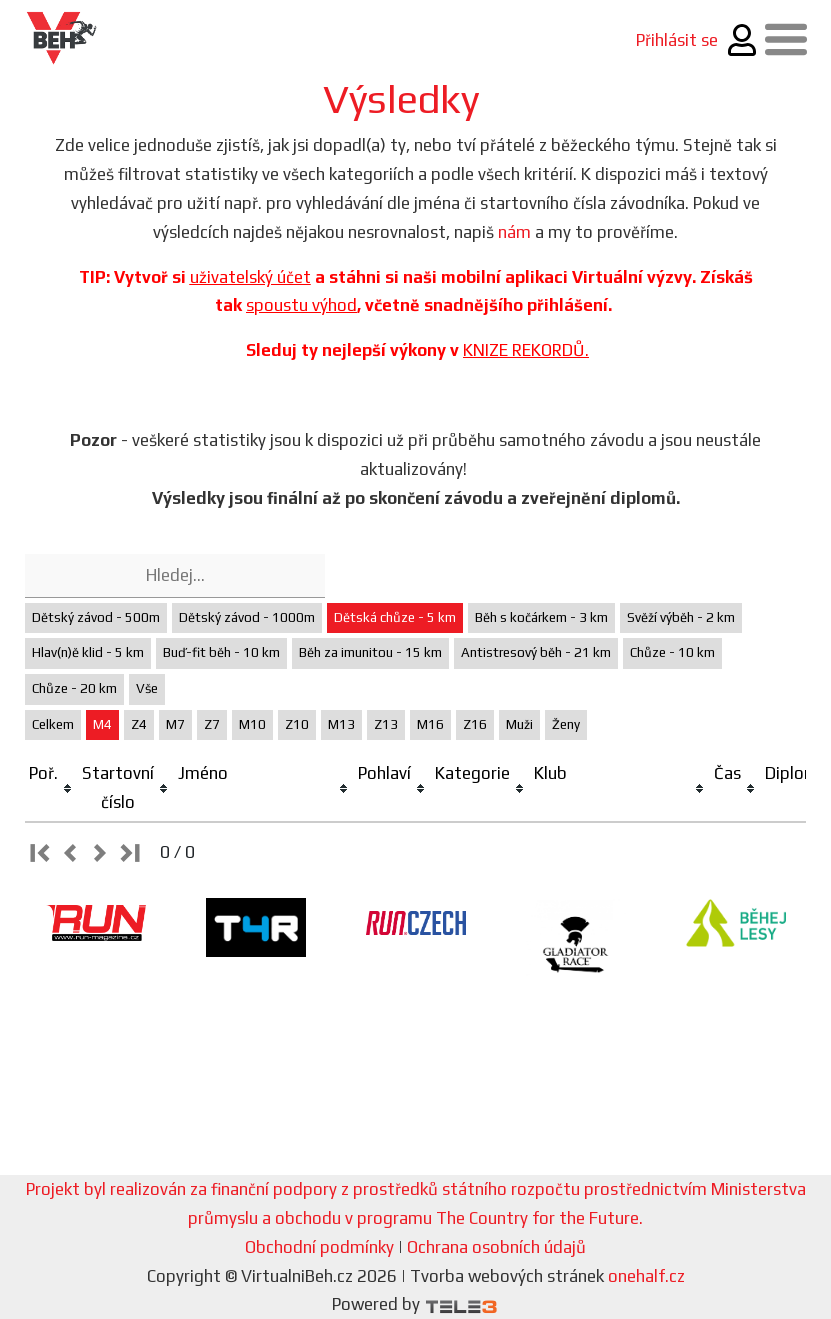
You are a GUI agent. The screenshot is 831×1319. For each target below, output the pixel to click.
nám (514, 232)
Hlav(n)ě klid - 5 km (88, 652)
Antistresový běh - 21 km (536, 652)
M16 (430, 724)
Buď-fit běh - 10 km (221, 652)
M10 (252, 724)
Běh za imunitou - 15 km (370, 652)
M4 (102, 724)
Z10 (297, 724)
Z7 (212, 724)
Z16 (475, 724)
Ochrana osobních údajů (496, 1247)
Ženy (566, 724)
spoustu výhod (301, 305)
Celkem (53, 724)
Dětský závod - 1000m (247, 617)
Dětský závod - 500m (96, 617)
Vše (147, 688)
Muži (519, 724)
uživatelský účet (250, 277)
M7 (175, 724)
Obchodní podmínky (319, 1247)
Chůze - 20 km (74, 688)
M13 (341, 724)
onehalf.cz (646, 1276)
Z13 (386, 724)
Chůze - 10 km (672, 652)
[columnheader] (51, 788)
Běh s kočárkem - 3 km (541, 617)
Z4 (139, 724)
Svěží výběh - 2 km (681, 617)
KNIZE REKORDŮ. (526, 350)
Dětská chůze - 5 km (395, 617)
